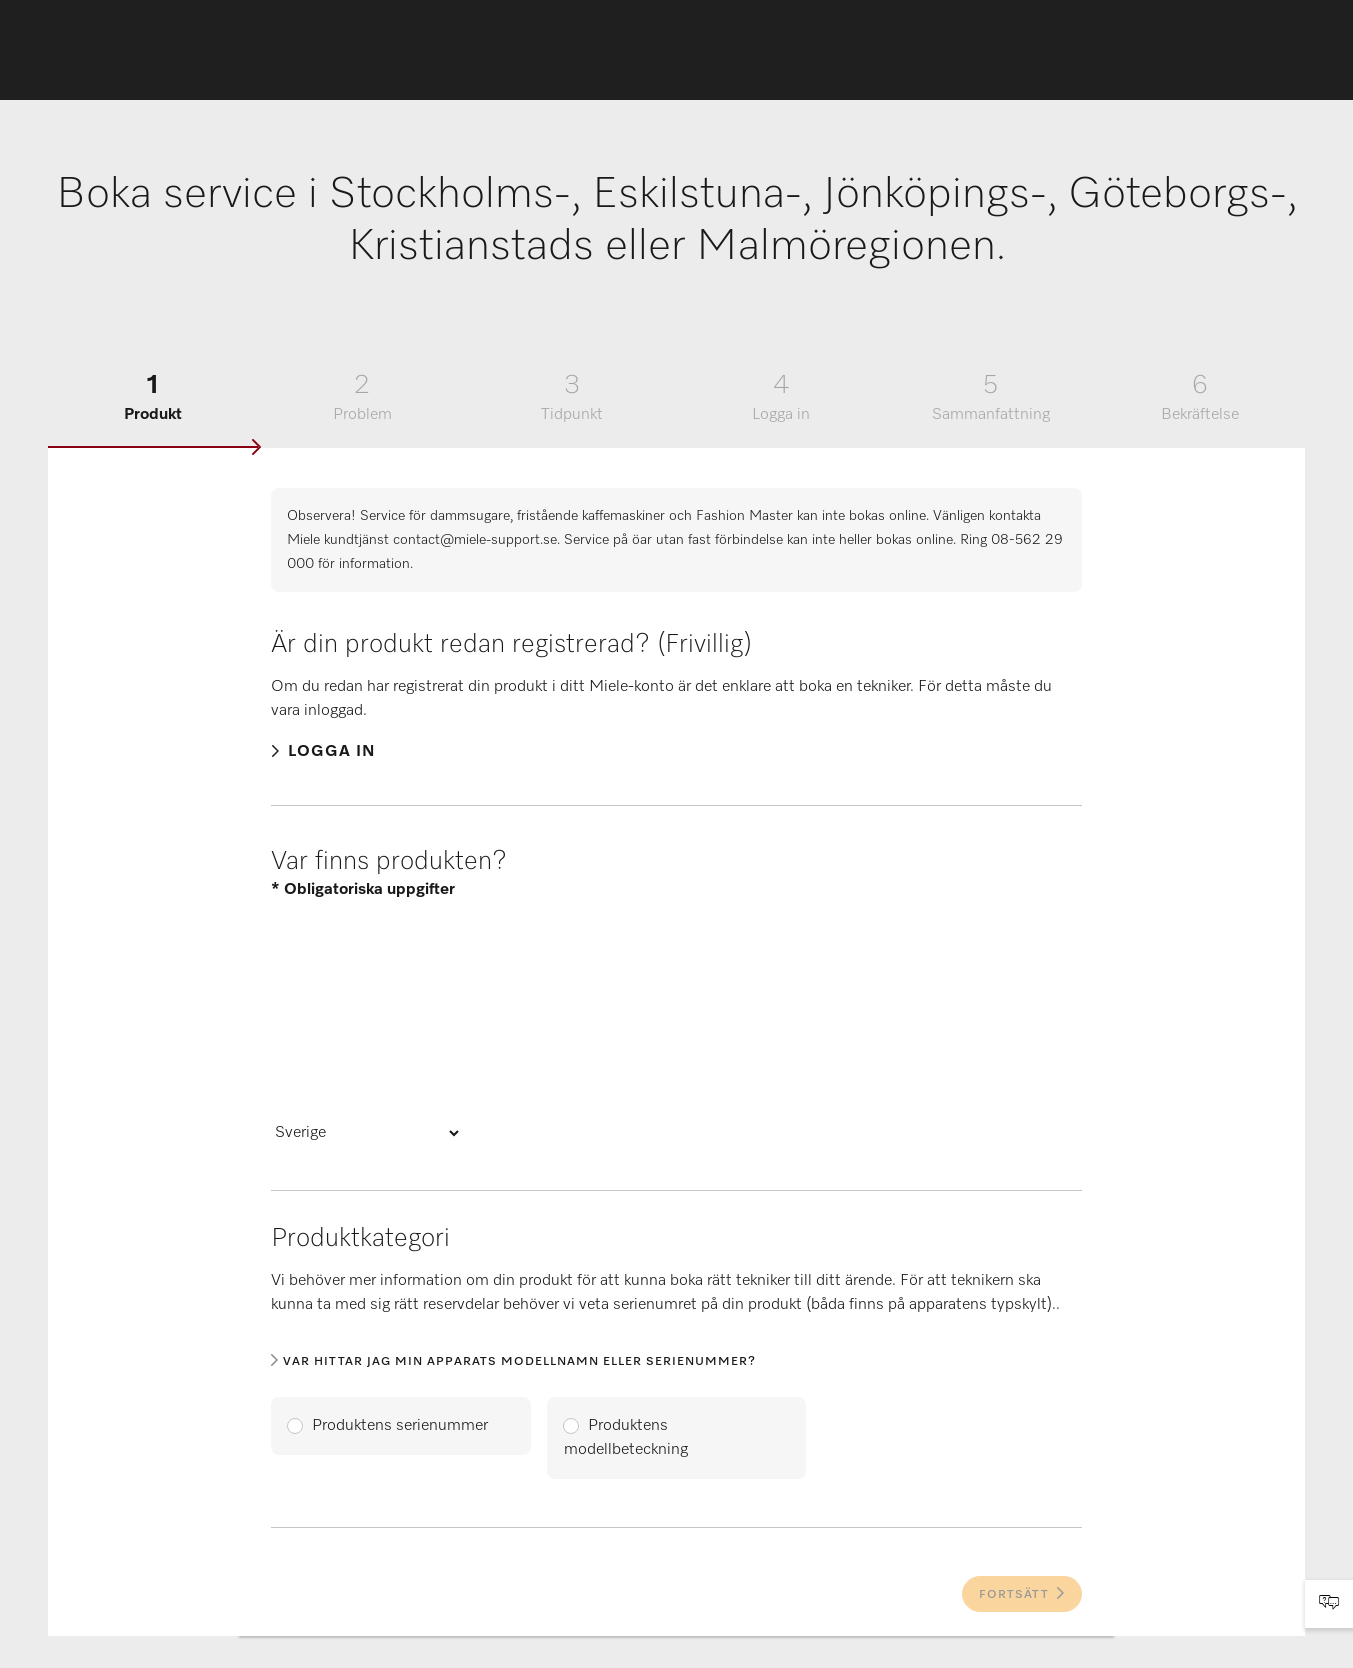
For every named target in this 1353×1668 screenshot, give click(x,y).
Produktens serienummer (400, 1426)
